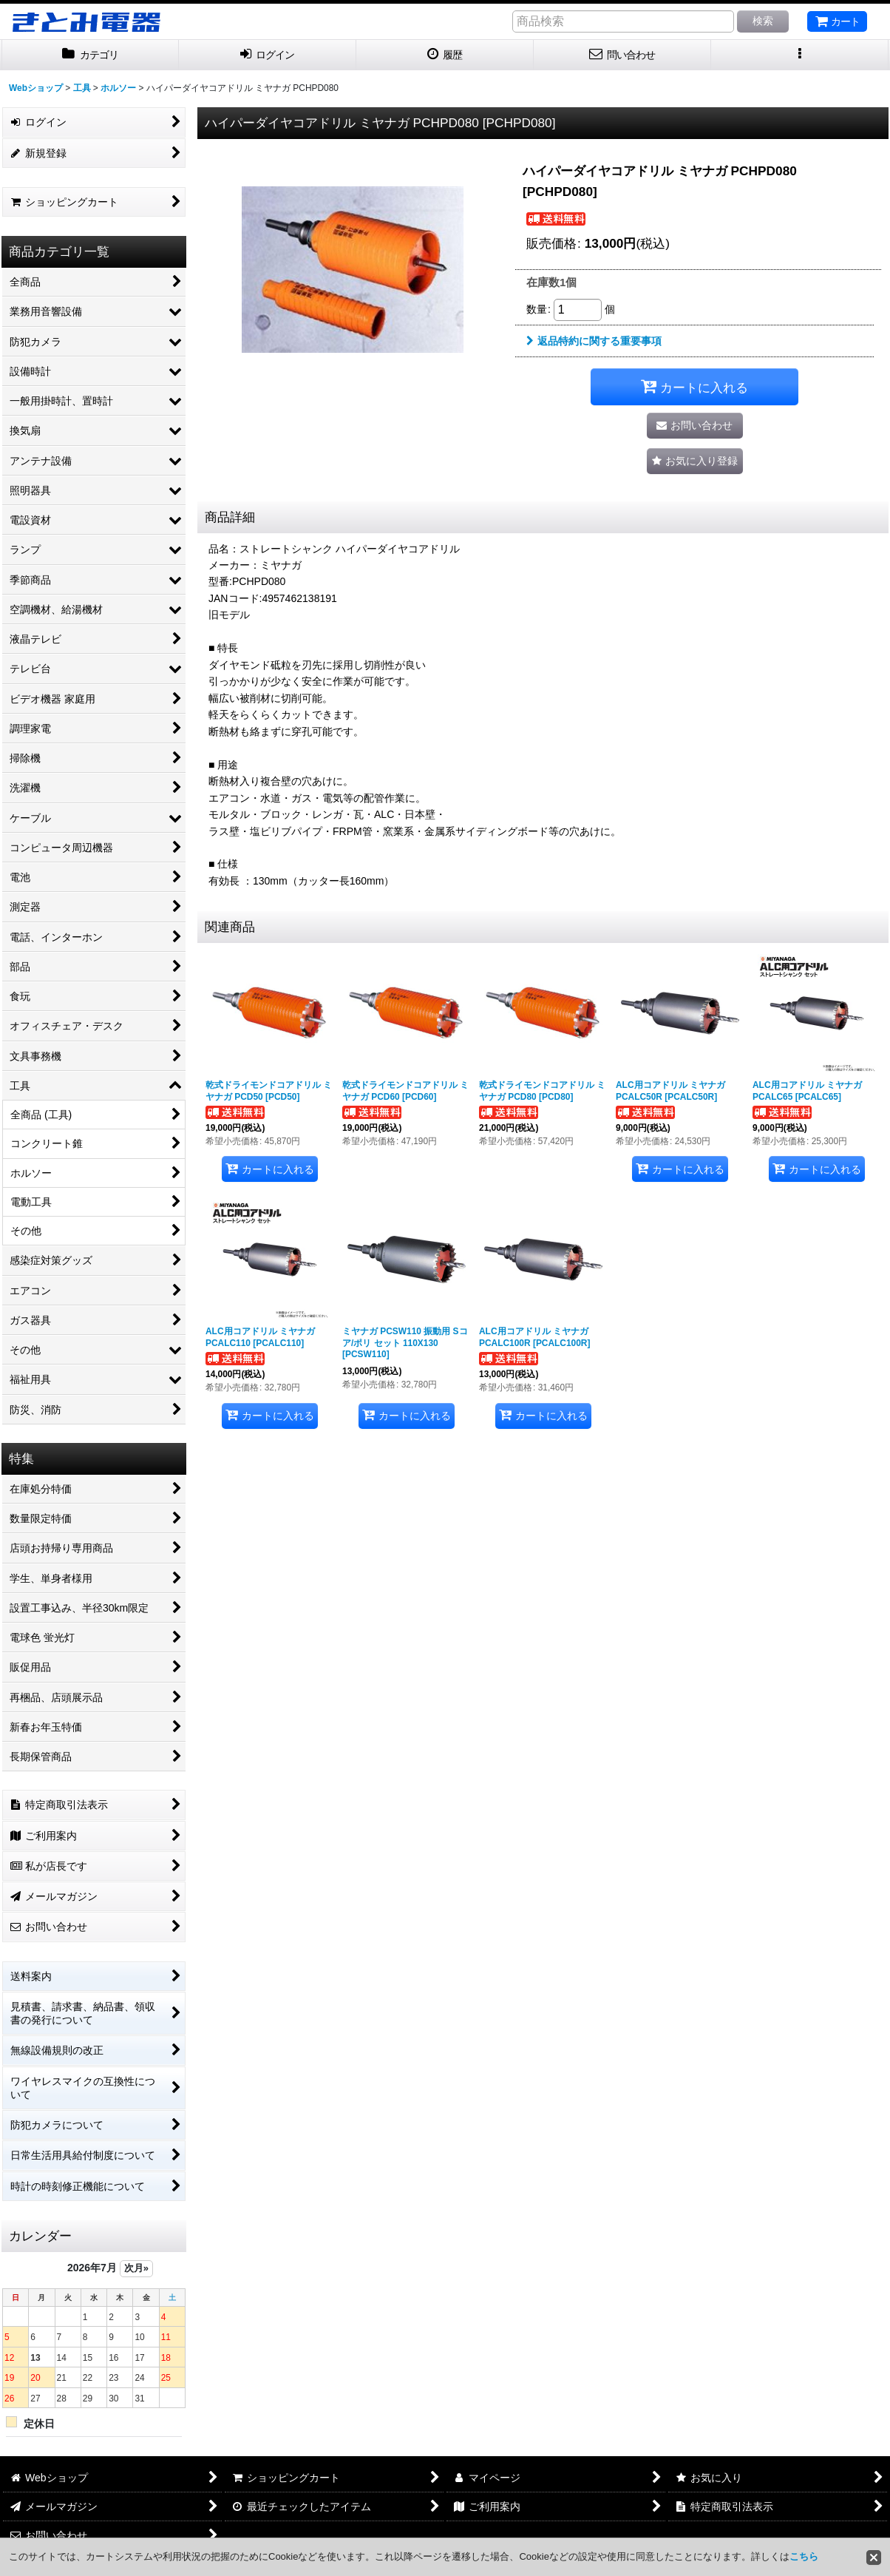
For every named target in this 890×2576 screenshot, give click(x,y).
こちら (803, 2556)
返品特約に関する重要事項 (594, 341)
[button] (800, 55)
